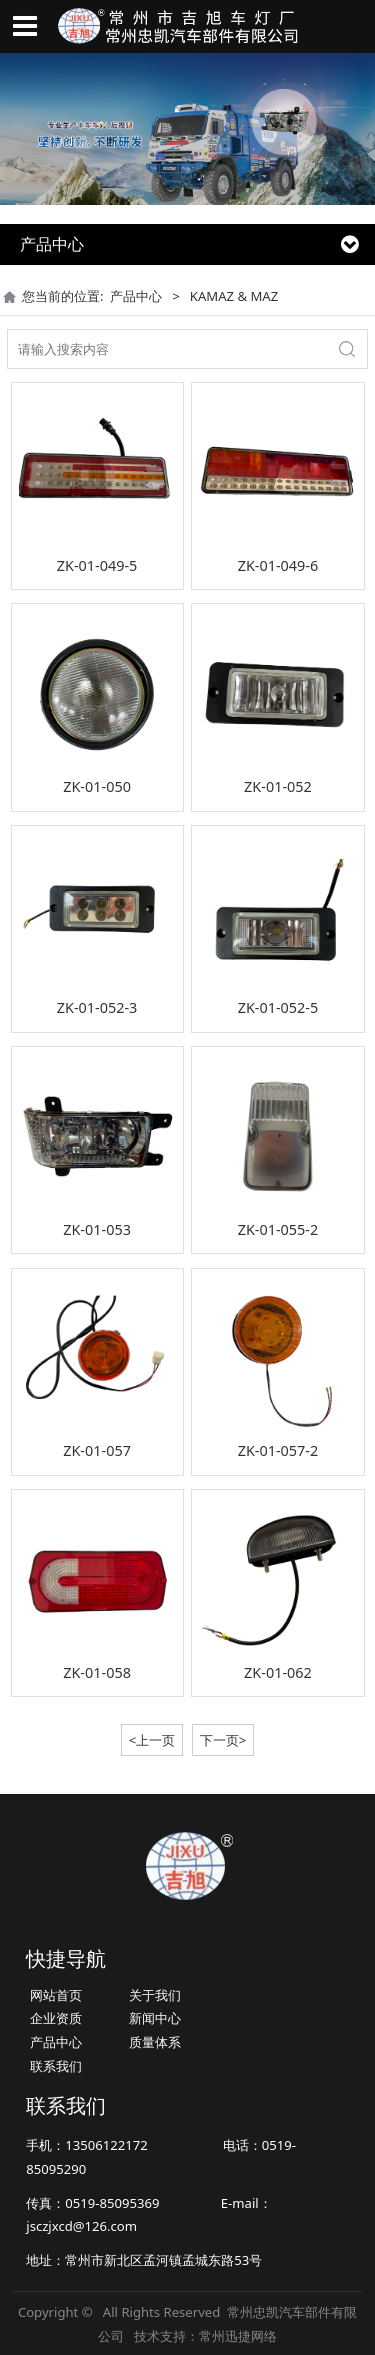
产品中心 (136, 296)
